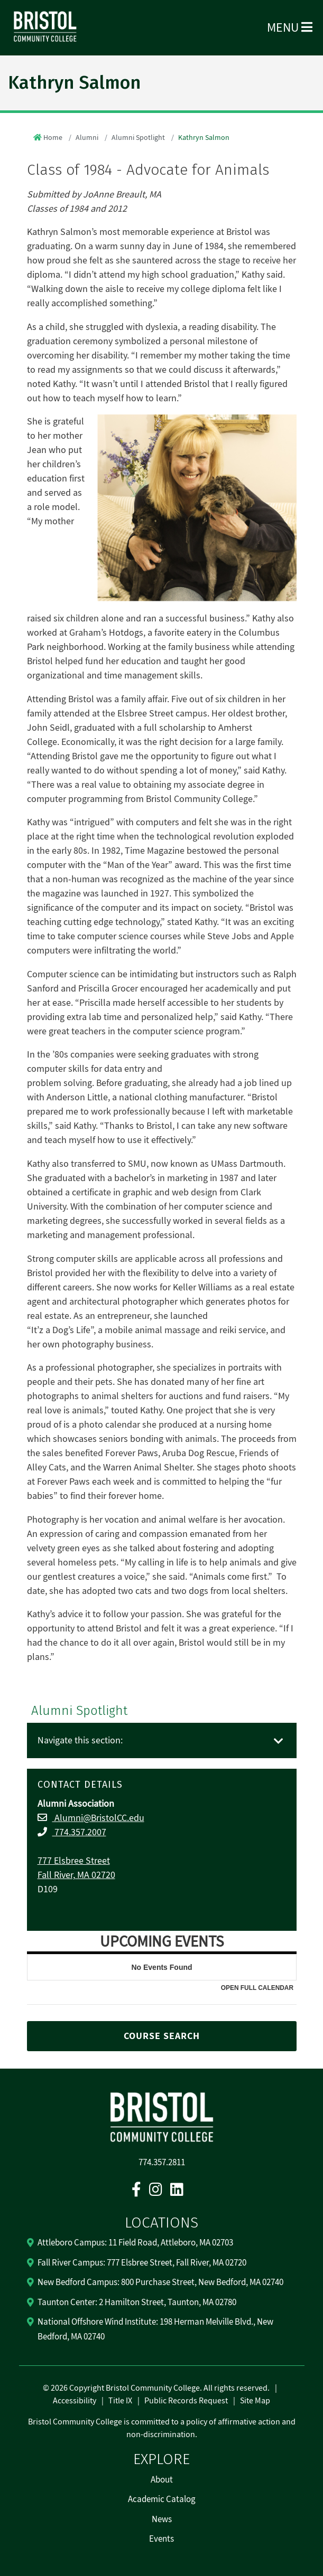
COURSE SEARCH (162, 2036)
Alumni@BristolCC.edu (98, 1818)
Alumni (87, 138)
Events (161, 2539)
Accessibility (74, 2400)
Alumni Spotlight (138, 138)
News (162, 2519)
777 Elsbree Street (74, 1861)
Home (52, 138)
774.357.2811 (162, 2162)
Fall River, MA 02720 (76, 1875)
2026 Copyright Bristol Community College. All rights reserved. (159, 2388)
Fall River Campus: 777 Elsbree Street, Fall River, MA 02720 (142, 2263)
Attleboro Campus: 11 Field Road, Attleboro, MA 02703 (135, 2243)
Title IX (120, 2400)
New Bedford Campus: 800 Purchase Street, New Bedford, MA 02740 (160, 2282)
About (162, 2480)
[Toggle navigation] (278, 1741)
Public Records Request (186, 2400)
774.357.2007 (79, 1832)
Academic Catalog (162, 2499)
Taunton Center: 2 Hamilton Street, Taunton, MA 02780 (137, 2302)
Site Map (255, 2400)
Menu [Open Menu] (289, 28)
